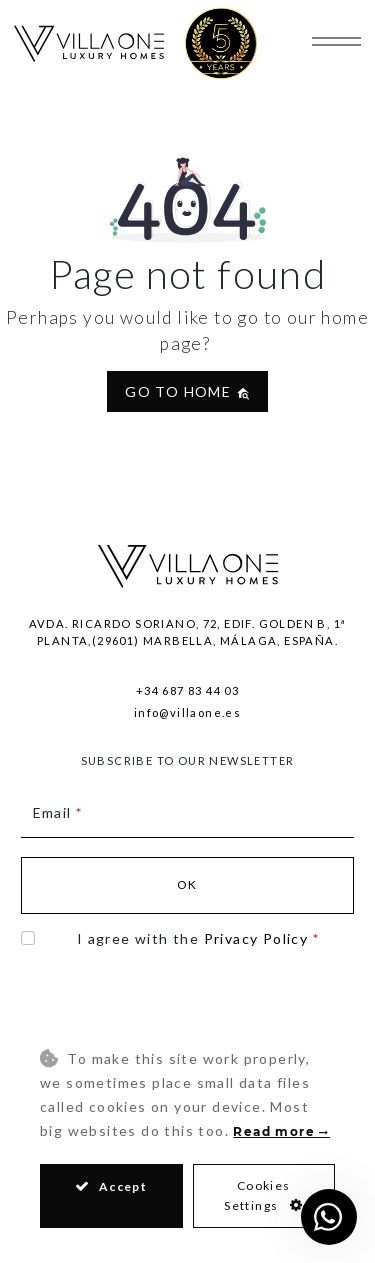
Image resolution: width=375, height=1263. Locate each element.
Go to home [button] (187, 391)
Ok (187, 884)
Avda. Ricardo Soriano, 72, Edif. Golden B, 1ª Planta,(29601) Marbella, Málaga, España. (188, 632)
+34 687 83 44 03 (187, 690)
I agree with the (198, 938)
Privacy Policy (256, 938)
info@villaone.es (187, 712)
